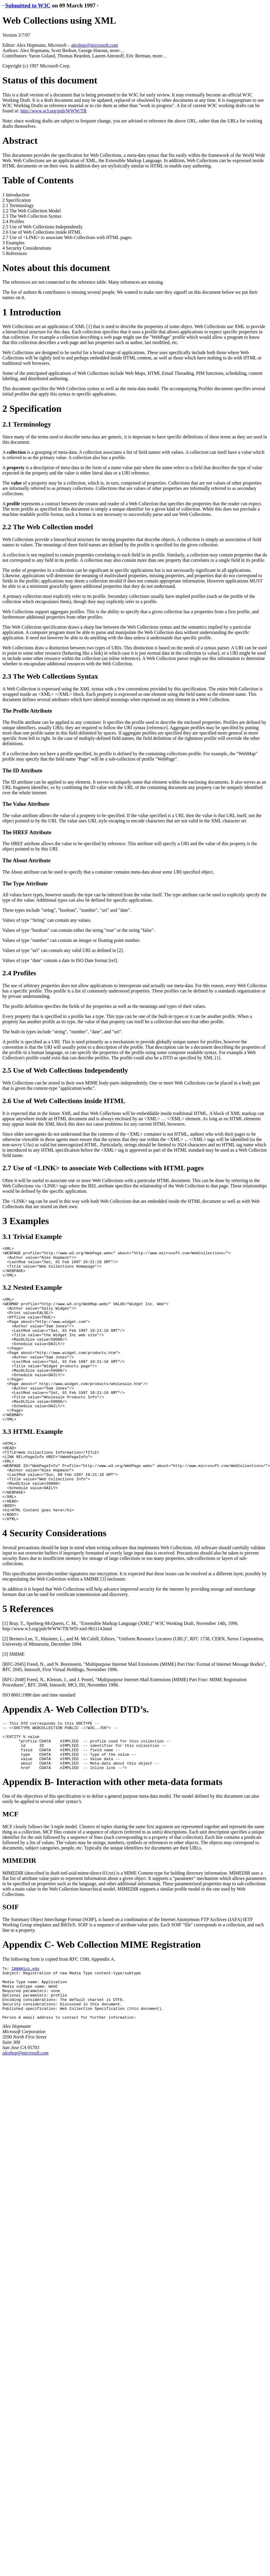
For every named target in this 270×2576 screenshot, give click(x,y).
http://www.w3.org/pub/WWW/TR (53, 110)
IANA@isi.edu (25, 2026)
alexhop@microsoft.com (94, 45)
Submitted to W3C (28, 5)
